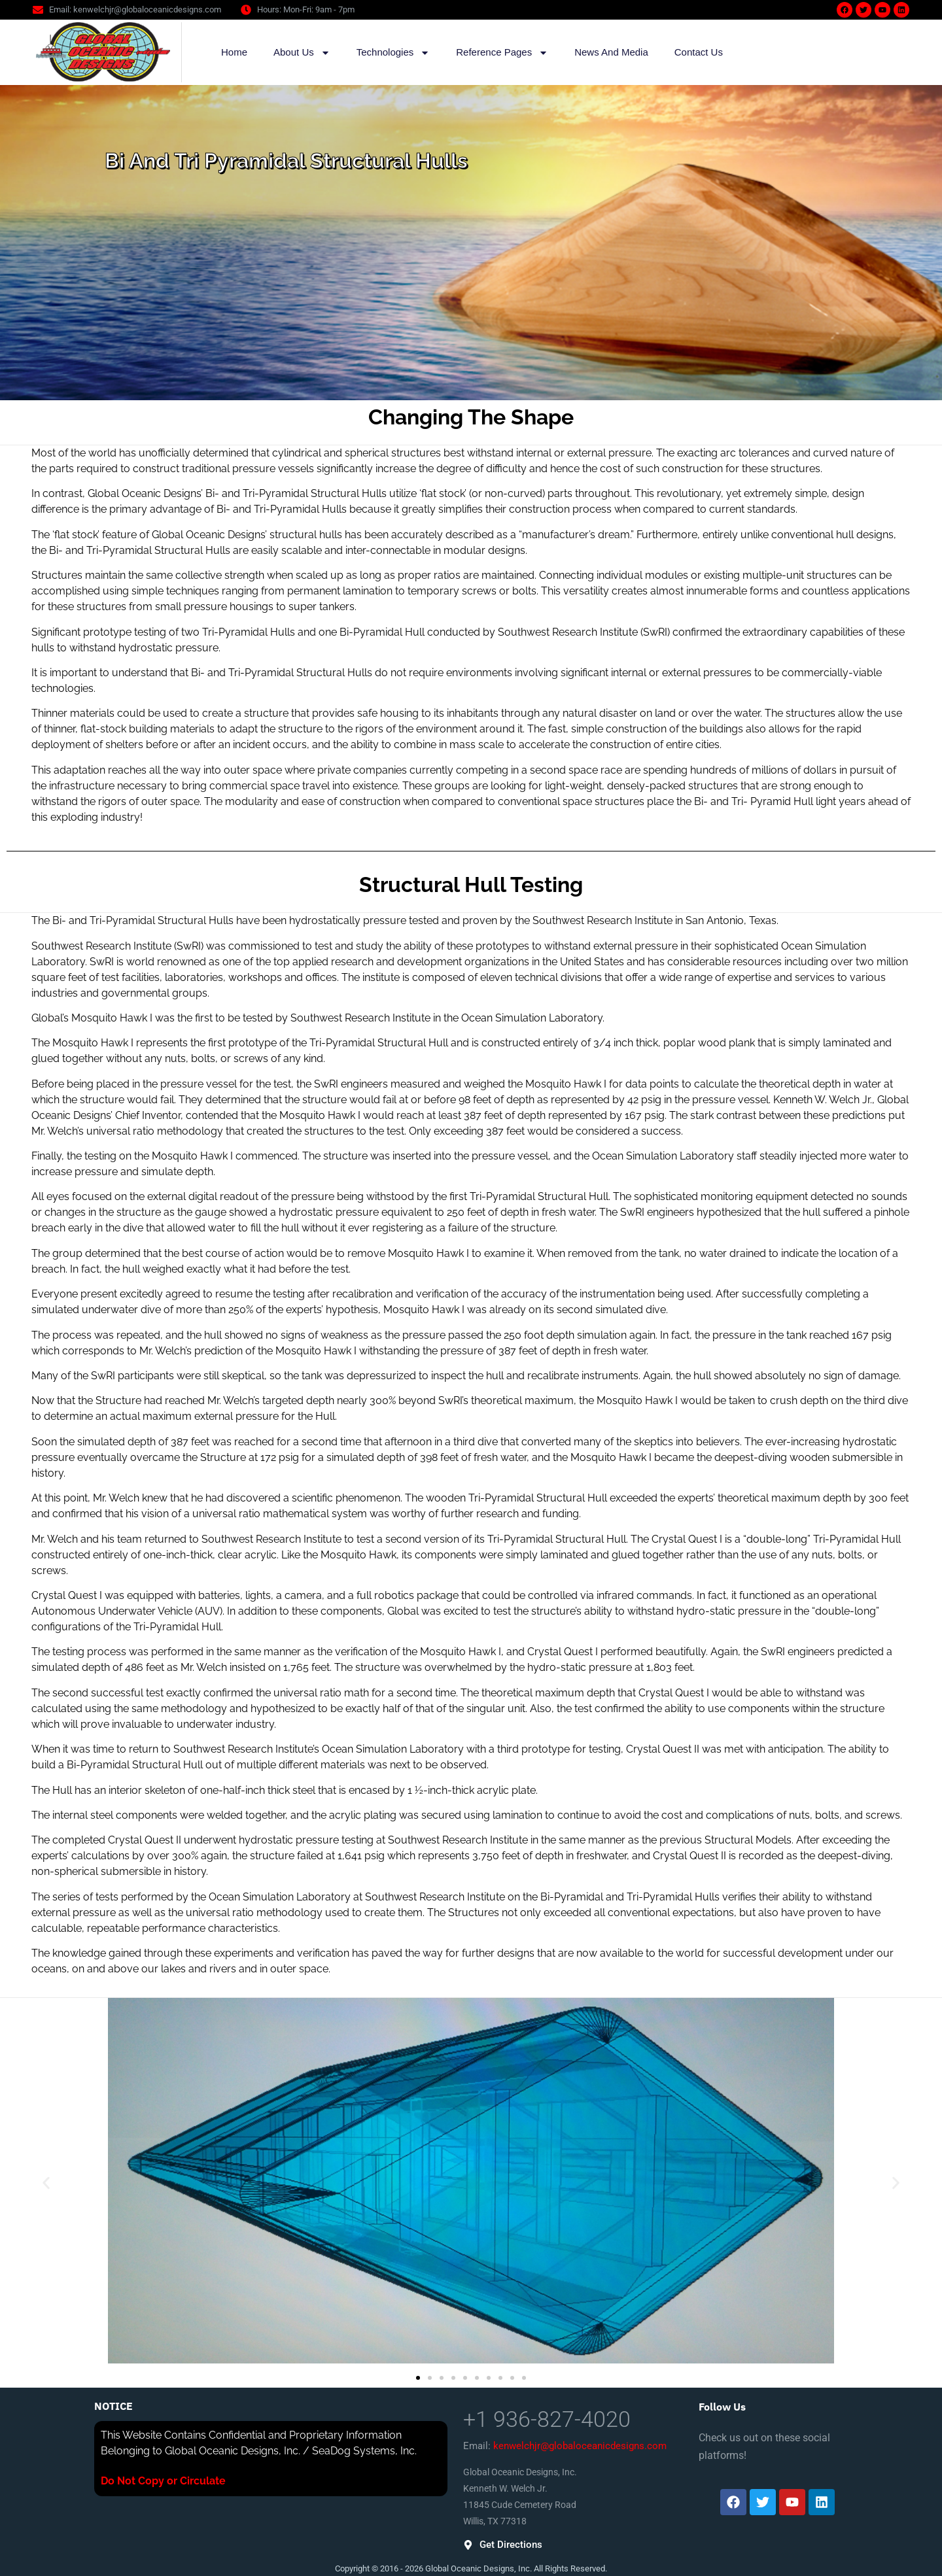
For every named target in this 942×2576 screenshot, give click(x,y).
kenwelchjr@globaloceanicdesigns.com (580, 2446)
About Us (301, 52)
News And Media (611, 52)
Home (234, 52)
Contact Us (698, 52)
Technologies (393, 52)
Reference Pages (502, 52)
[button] (46, 2182)
